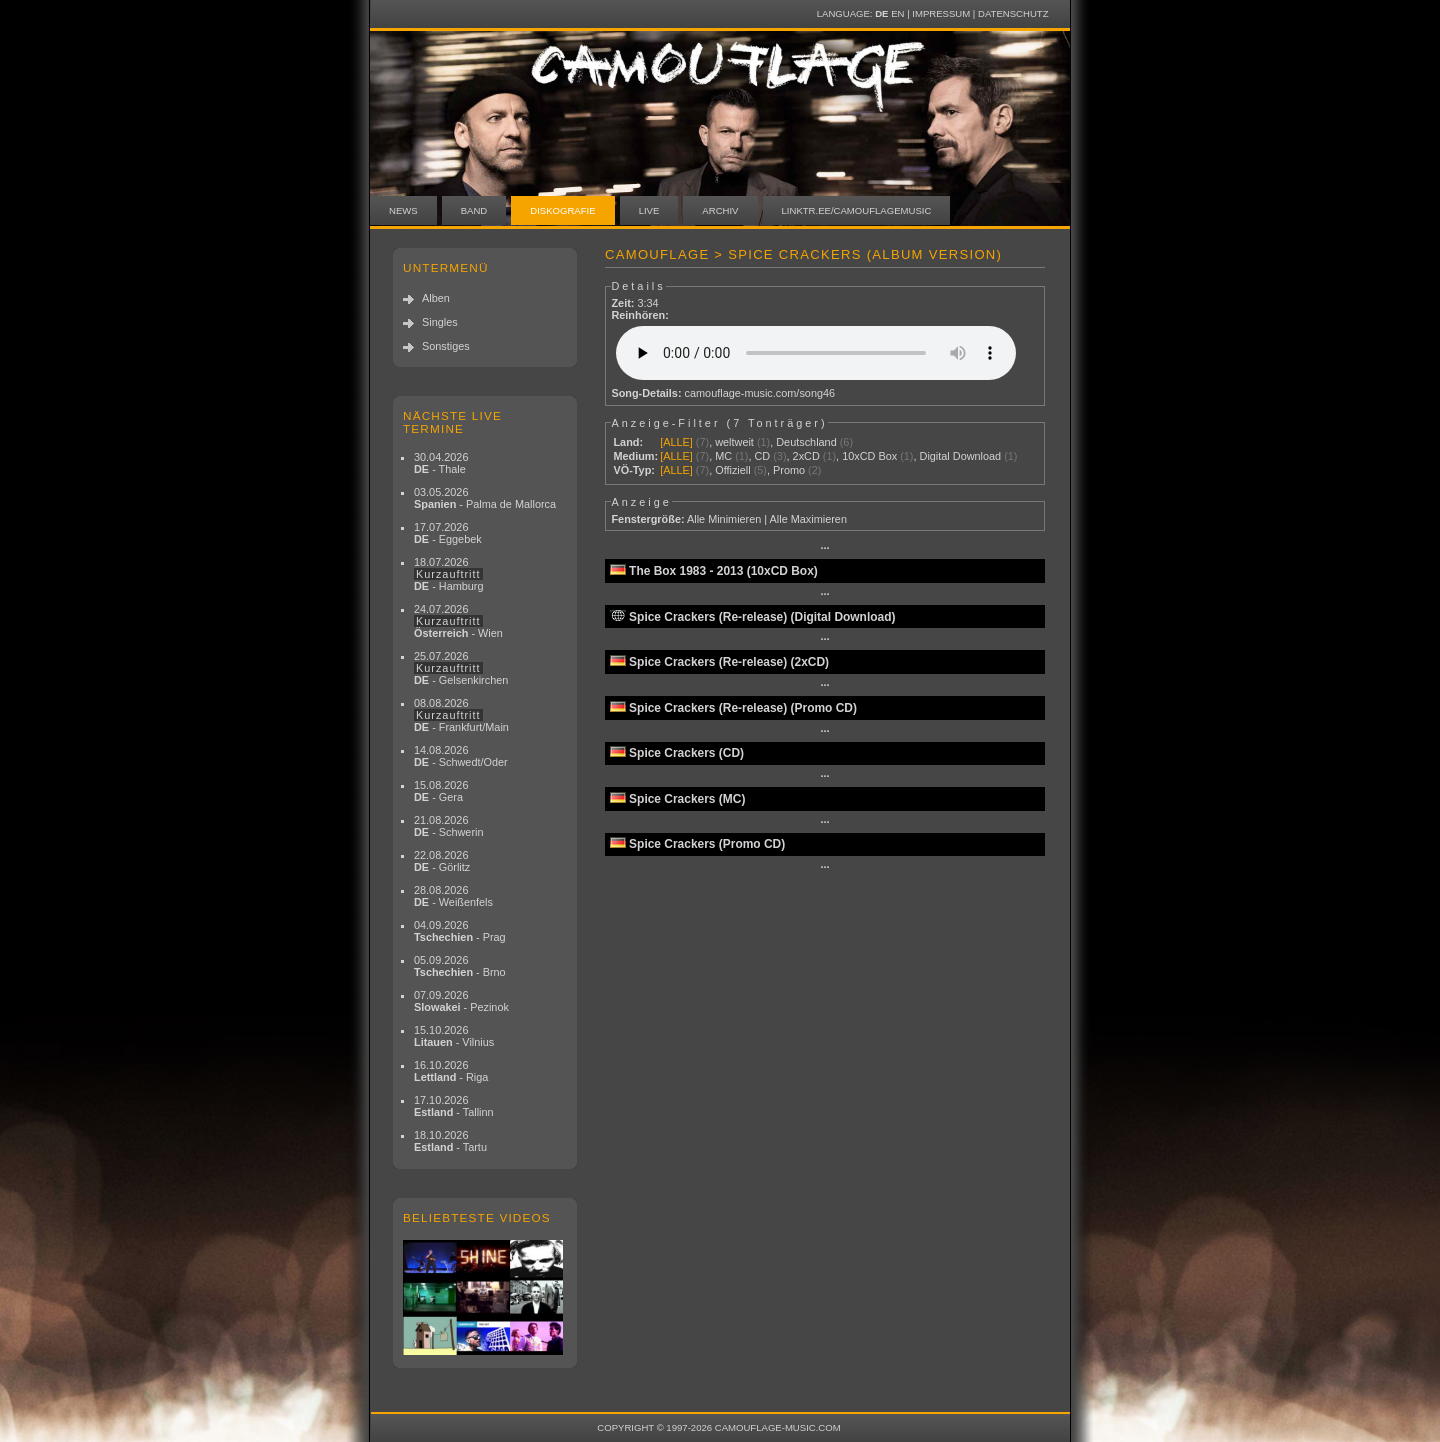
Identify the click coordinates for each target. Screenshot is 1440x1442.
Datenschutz (1013, 13)
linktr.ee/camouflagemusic (857, 210)
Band (474, 210)
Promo (789, 470)
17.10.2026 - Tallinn (454, 1106)
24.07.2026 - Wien (458, 621)
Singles (440, 322)
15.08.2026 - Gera (441, 791)
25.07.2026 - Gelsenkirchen (461, 668)
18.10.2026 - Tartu (450, 1141)
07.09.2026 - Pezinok (461, 1001)
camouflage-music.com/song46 (760, 393)
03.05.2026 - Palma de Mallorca (485, 498)
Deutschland (806, 442)
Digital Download (961, 456)
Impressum (941, 13)
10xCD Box (869, 456)
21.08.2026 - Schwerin (449, 826)
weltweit (734, 442)
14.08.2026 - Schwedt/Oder (461, 756)
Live (649, 210)
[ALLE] (676, 442)
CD (762, 456)
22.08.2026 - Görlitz (442, 861)
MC (723, 456)
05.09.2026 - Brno (460, 966)
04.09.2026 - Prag (460, 931)
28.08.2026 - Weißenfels (453, 896)
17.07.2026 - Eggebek (448, 533)
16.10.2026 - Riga (451, 1071)
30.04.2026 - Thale (441, 463)
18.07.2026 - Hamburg (449, 574)
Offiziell (732, 470)
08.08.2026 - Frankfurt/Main (461, 715)
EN (897, 13)
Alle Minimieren (724, 519)
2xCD (806, 456)
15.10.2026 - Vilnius (454, 1036)
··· (824, 548)
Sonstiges (446, 346)
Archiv (720, 210)
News (403, 210)
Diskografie (562, 210)
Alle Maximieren (808, 519)
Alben (436, 298)
